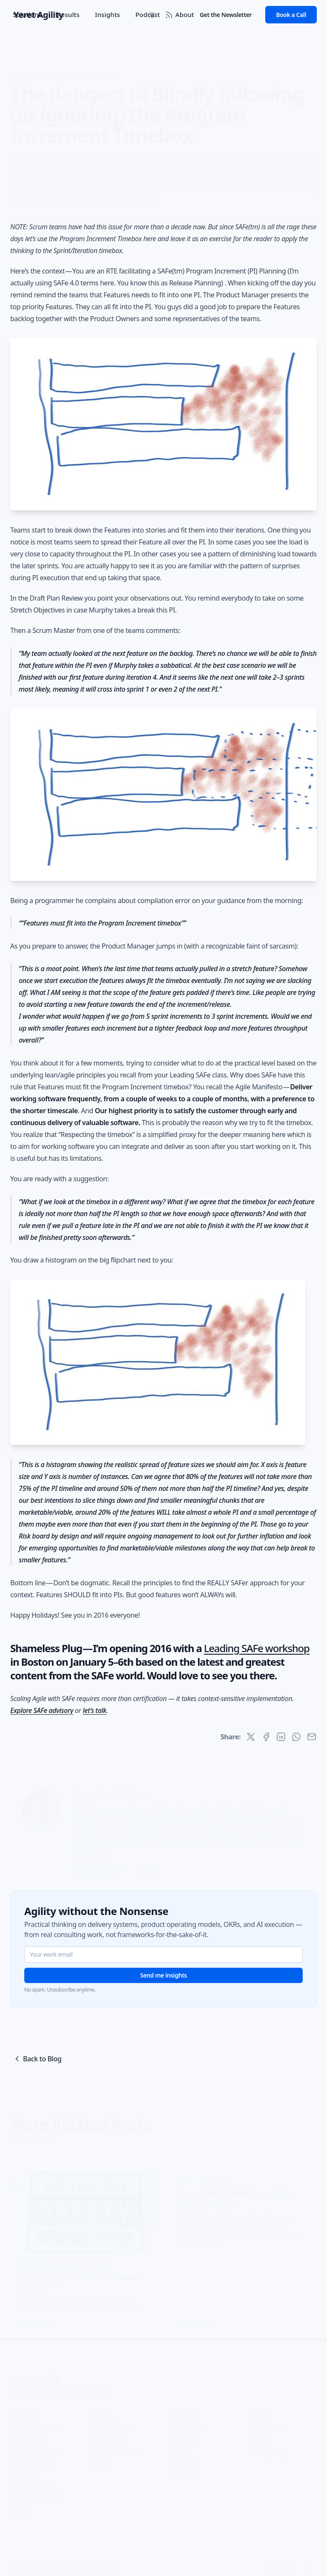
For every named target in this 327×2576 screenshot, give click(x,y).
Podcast (180, 2449)
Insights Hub (187, 2425)
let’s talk (94, 1710)
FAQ (15, 2389)
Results (68, 14)
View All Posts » (33, 2137)
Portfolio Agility (30, 2481)
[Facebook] (308, 2564)
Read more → (37, 2319)
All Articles (183, 2437)
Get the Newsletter (226, 15)
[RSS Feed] (169, 14)
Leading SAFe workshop (257, 1648)
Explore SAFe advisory (41, 1710)
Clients (99, 2461)
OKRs (17, 2514)
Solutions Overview (35, 2425)
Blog (69, 62)
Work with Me (28, 2437)
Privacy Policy (71, 2389)
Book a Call (291, 15)
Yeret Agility (35, 2376)
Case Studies (106, 2437)
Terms (102, 2389)
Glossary (37, 2389)
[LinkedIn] (274, 2564)
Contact (260, 2437)
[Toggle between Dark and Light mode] (152, 14)
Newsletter (184, 2473)
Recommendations (115, 2449)
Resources (184, 2461)
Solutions (27, 14)
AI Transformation (34, 2449)
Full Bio (149, 1868)
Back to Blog (37, 2058)
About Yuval (266, 2425)
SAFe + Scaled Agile (46, 2261)
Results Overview (112, 2425)
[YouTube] (291, 2564)
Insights (107, 14)
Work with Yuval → (98, 1868)
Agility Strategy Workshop (30, 2465)
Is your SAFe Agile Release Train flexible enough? (235, 2196)
